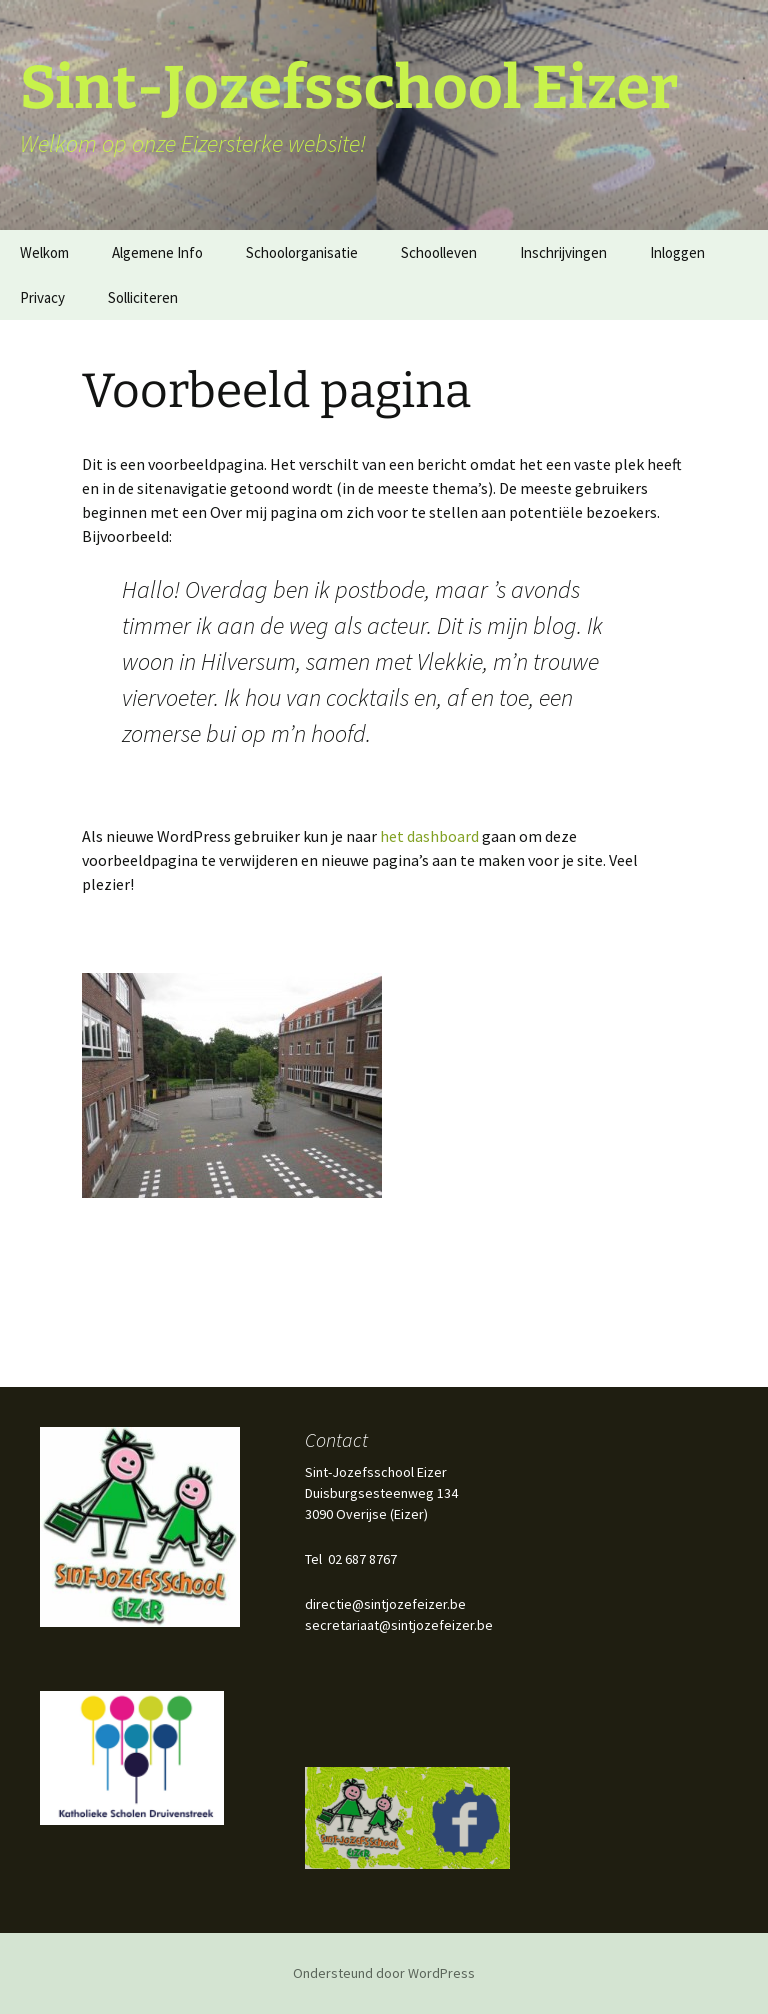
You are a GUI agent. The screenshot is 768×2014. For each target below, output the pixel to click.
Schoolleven (439, 252)
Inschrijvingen (563, 252)
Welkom (44, 252)
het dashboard (429, 836)
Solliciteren (143, 297)
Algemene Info (157, 252)
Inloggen (677, 252)
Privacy (42, 297)
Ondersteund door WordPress (384, 1973)
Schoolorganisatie (302, 252)
